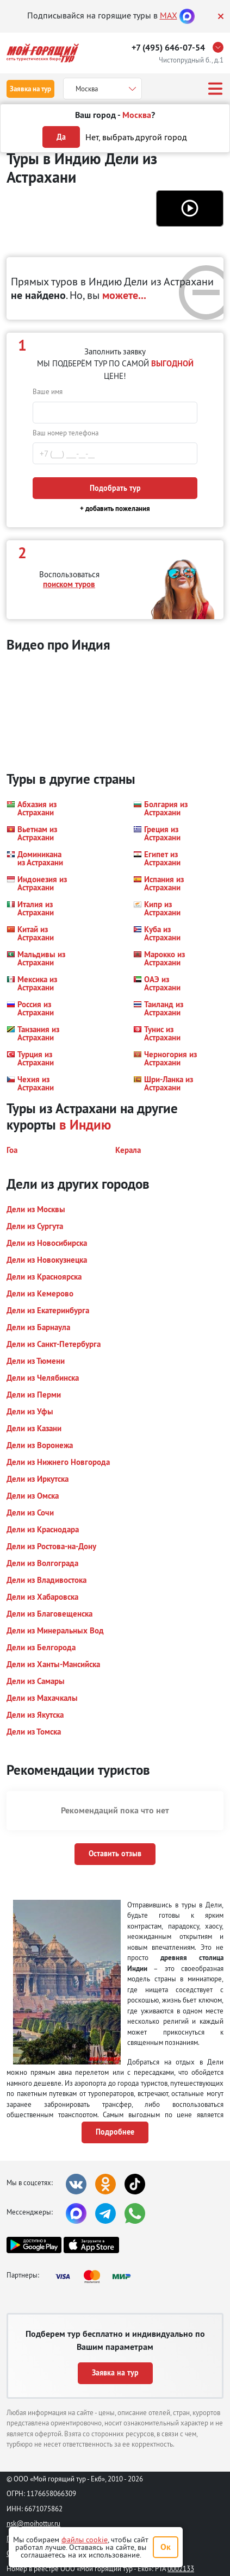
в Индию (85, 1124)
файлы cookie (84, 2539)
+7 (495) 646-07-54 (168, 47)
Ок (165, 2547)
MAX (168, 15)
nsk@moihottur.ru (33, 2523)
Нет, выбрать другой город (136, 137)
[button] (189, 208)
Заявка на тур (30, 88)
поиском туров (69, 584)
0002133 (180, 2568)
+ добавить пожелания (115, 508)
